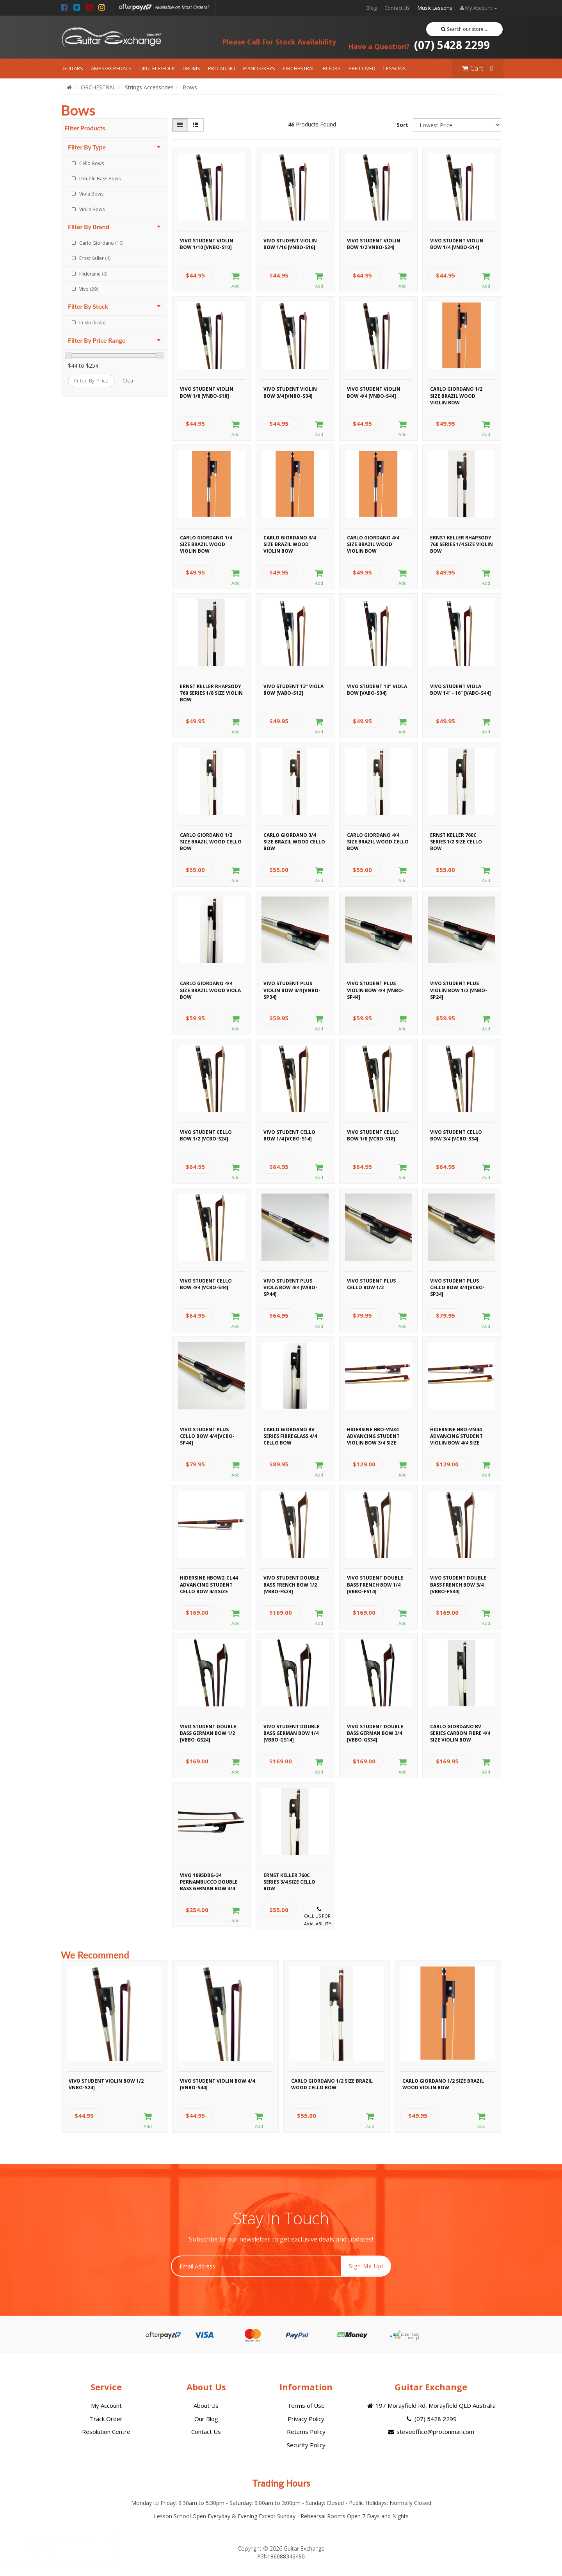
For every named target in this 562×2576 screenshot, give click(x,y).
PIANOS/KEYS (259, 68)
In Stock (92, 322)
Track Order (106, 2419)
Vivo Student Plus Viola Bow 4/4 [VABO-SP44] (290, 1286)
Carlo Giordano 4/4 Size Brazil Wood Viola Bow (210, 989)
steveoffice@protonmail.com (431, 2431)
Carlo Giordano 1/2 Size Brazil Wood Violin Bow (456, 395)
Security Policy (306, 2445)
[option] (114, 2048)
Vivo (88, 289)
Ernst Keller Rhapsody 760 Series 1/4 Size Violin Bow (461, 543)
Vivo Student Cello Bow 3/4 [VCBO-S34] (456, 1135)
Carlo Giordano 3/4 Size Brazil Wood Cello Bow (294, 841)
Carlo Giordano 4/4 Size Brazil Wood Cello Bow (378, 841)
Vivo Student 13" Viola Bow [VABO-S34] (377, 689)
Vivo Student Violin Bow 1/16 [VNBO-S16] (290, 244)
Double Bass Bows (100, 178)
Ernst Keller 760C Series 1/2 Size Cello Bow (456, 841)
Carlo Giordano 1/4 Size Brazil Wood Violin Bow (206, 543)
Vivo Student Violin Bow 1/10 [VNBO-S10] (206, 244)
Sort (402, 124)
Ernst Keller (94, 258)
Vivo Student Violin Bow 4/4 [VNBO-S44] (373, 392)
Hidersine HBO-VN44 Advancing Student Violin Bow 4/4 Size (456, 1435)
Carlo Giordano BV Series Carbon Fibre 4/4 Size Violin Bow (460, 1732)
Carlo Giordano (101, 243)
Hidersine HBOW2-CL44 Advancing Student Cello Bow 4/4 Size (209, 1583)
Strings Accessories (149, 87)
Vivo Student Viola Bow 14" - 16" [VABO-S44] (460, 689)
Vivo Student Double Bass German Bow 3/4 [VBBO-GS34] (375, 1732)
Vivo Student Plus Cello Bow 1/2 (371, 1284)
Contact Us (397, 7)
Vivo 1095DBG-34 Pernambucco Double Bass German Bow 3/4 (209, 1881)
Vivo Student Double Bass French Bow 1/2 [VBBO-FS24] (291, 1583)
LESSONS (394, 68)
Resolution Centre (106, 2431)
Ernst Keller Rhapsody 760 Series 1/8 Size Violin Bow (211, 692)
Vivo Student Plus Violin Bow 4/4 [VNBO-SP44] (375, 989)
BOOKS (332, 68)
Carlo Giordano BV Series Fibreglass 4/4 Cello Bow (290, 1435)
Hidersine (93, 273)
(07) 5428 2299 (419, 44)
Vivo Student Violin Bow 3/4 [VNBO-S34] (290, 392)
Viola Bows (91, 193)
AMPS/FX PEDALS (111, 68)
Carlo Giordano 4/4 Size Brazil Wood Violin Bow (373, 543)
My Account (106, 2405)
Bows (190, 87)
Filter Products (84, 128)
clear (129, 380)
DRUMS (191, 68)
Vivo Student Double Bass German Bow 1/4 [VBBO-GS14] (291, 1732)
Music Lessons (435, 7)
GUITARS (72, 68)
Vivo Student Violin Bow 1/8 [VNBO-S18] (206, 392)
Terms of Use (306, 2405)
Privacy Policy (306, 2419)
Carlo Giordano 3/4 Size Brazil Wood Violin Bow (289, 543)
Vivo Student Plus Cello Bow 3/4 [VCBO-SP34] (457, 1286)
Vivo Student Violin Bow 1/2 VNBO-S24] (373, 244)
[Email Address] (256, 2266)
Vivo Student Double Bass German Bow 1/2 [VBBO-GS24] (208, 1732)
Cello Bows (91, 163)
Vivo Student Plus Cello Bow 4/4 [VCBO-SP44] (207, 1435)
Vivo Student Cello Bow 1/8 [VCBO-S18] (373, 1135)
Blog (371, 7)
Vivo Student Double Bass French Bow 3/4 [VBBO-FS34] (458, 1583)
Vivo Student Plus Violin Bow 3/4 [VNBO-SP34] (291, 989)
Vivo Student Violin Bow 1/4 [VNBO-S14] (457, 244)
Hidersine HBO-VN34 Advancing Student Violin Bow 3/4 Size (373, 1435)
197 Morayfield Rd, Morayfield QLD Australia (430, 2405)
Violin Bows (92, 209)
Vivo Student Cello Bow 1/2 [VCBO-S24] (206, 1135)
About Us (206, 2405)
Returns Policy (306, 2431)
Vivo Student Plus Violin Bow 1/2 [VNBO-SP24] (458, 989)
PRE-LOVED (362, 68)
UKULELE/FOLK (157, 68)
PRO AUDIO (221, 68)
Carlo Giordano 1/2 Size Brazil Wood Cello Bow (211, 841)
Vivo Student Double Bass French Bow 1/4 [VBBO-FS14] (375, 1583)
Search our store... (464, 29)
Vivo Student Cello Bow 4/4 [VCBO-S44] (206, 1284)
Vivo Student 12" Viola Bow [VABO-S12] (293, 689)
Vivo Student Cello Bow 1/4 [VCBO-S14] (289, 1135)
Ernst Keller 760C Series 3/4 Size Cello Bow (289, 1881)
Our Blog (206, 2419)
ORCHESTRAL (299, 68)
